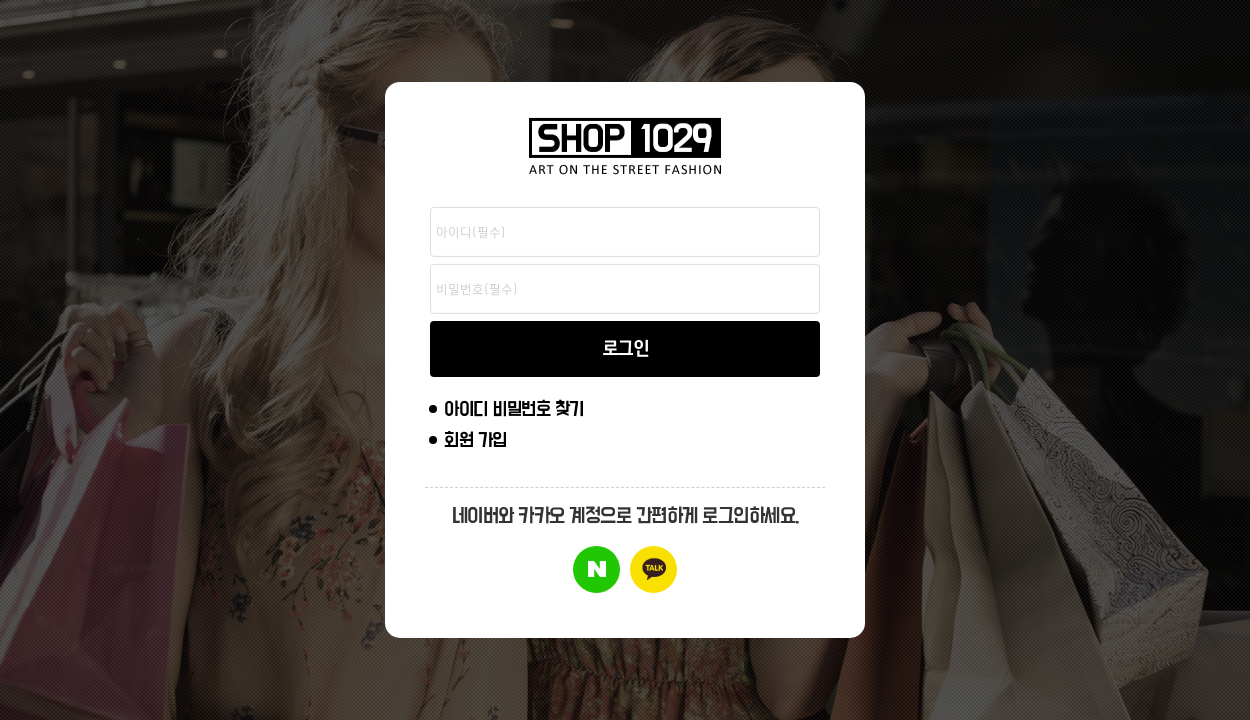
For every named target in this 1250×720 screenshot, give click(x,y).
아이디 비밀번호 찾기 (514, 409)
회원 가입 (475, 440)
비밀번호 (425, 207)
